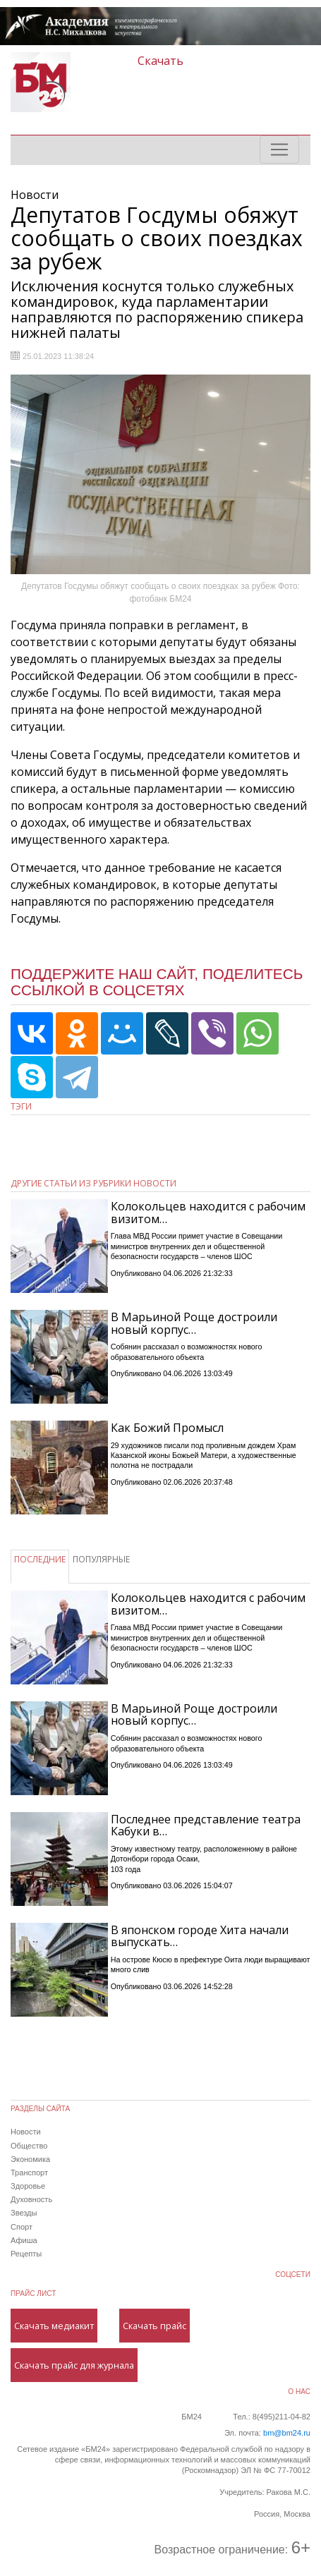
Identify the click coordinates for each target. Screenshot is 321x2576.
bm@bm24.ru (286, 2433)
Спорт (21, 2227)
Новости (26, 2131)
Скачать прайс (154, 2325)
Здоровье (28, 2186)
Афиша (24, 2240)
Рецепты (26, 2253)
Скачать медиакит (54, 2325)
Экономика (30, 2159)
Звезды (24, 2213)
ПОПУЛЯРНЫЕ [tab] (101, 1559)
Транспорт (29, 2172)
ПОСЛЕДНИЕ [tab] (40, 1559)
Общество (29, 2145)
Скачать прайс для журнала (74, 2365)
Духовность (31, 2199)
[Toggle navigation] (279, 149)
